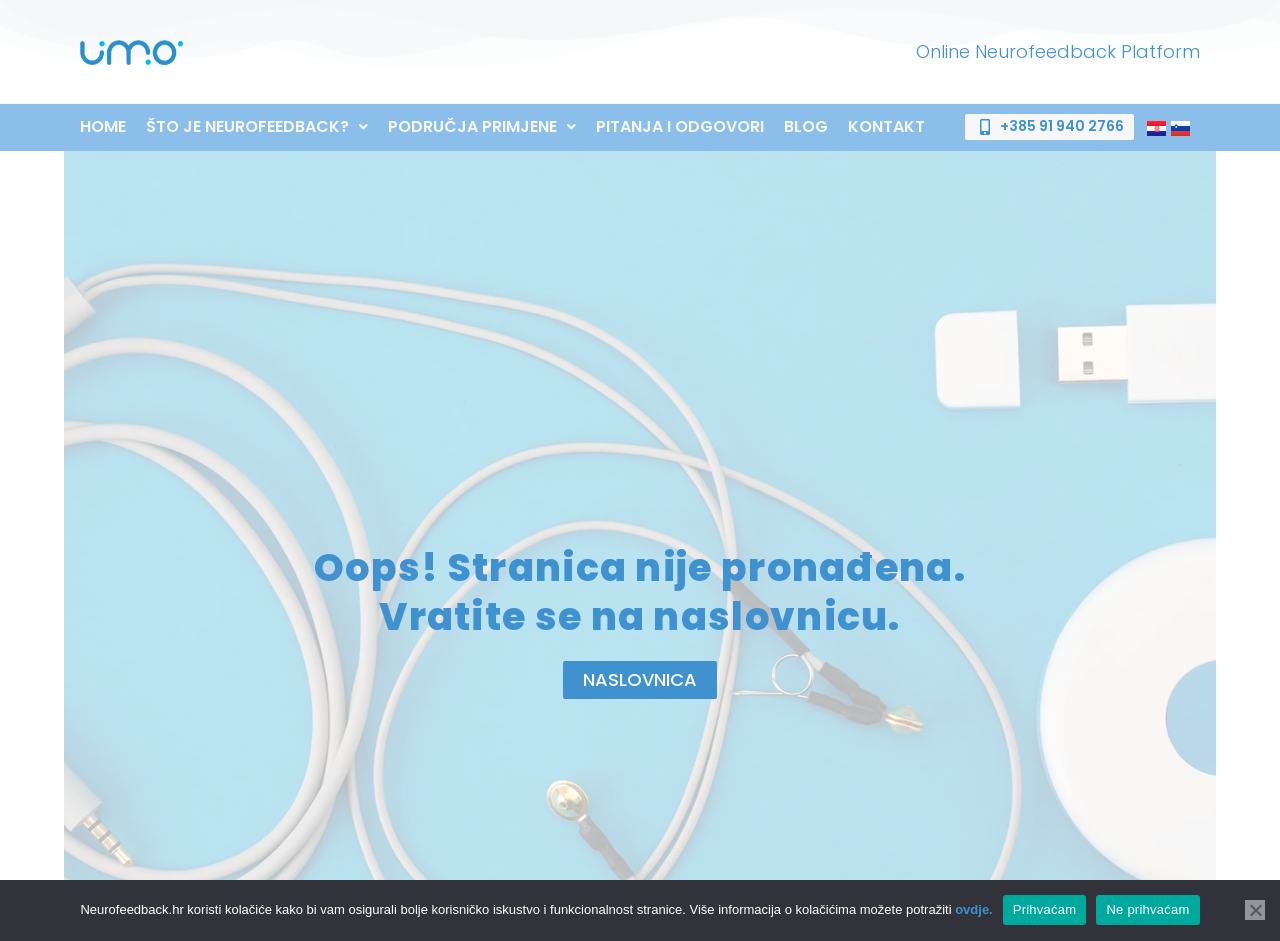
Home (103, 127)
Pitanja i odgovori (680, 127)
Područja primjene (482, 127)
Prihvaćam (1045, 909)
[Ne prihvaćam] (1255, 910)
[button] (257, 127)
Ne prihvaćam (1147, 909)
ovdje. (974, 909)
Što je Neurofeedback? (257, 127)
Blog (806, 127)
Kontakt (886, 127)
